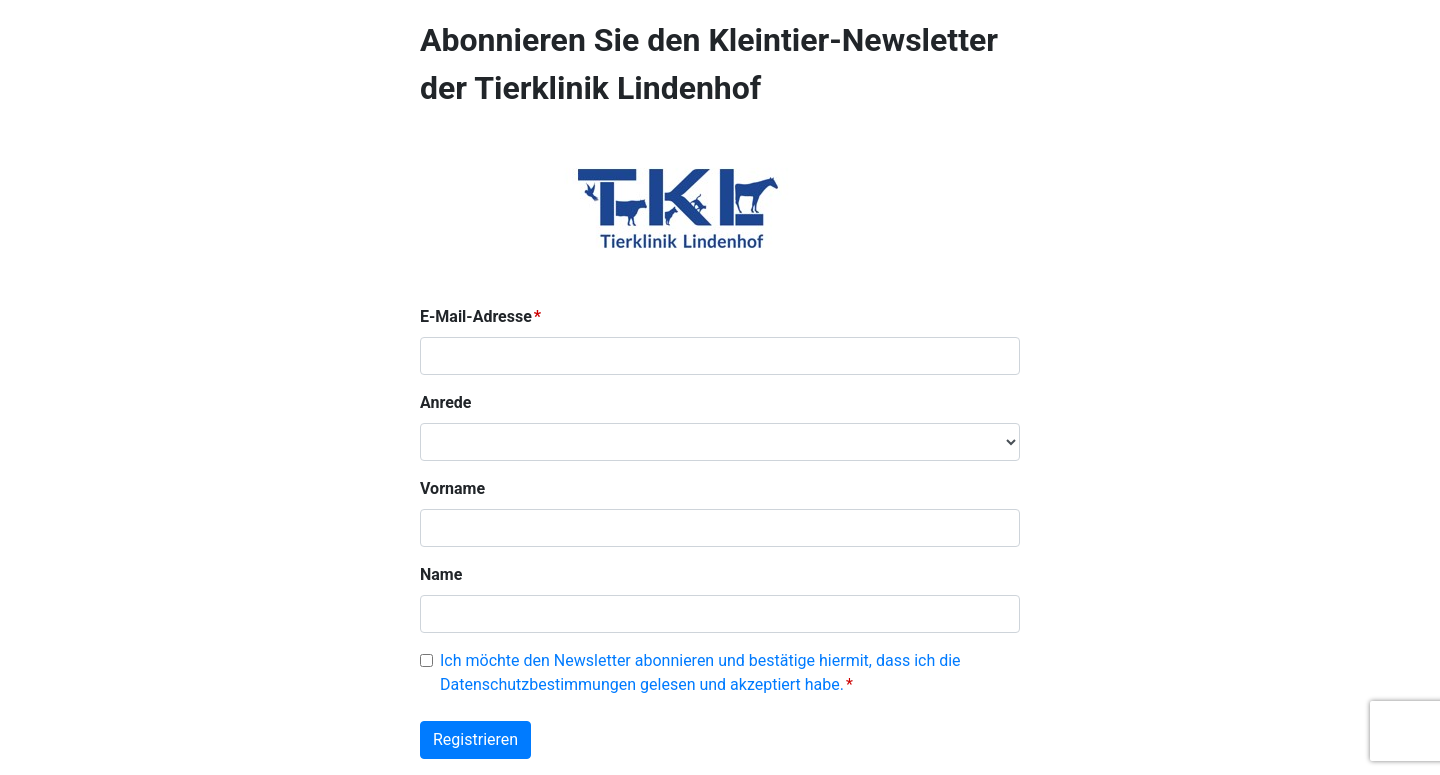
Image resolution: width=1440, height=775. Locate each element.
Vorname (452, 488)
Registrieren (475, 739)
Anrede (445, 402)
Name (441, 574)
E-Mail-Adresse (476, 316)
